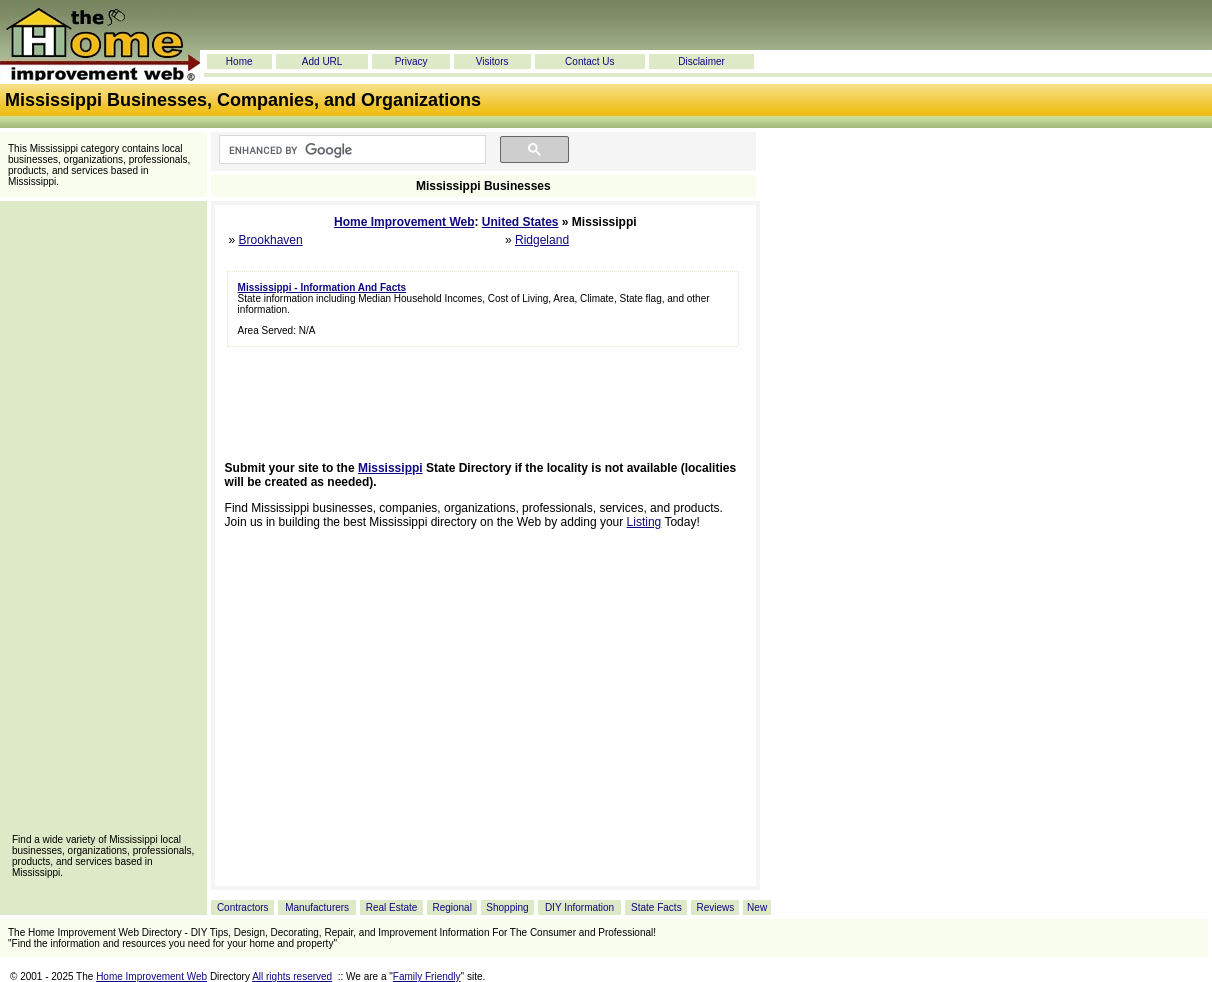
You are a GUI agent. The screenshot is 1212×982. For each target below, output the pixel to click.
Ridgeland (542, 240)
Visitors (492, 61)
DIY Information (579, 907)
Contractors (243, 907)
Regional (451, 907)
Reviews (715, 907)
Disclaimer (701, 61)
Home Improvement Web (404, 222)
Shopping (507, 907)
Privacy (411, 61)
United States (520, 222)
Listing (644, 522)
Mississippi (390, 468)
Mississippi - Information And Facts (322, 287)
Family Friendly (427, 976)
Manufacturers (317, 907)
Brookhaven (271, 240)
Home (239, 61)
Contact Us (589, 61)
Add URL (322, 61)
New (757, 907)
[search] (350, 150)
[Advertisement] (103, 524)
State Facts (656, 907)
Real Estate (392, 907)
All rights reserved (292, 976)
